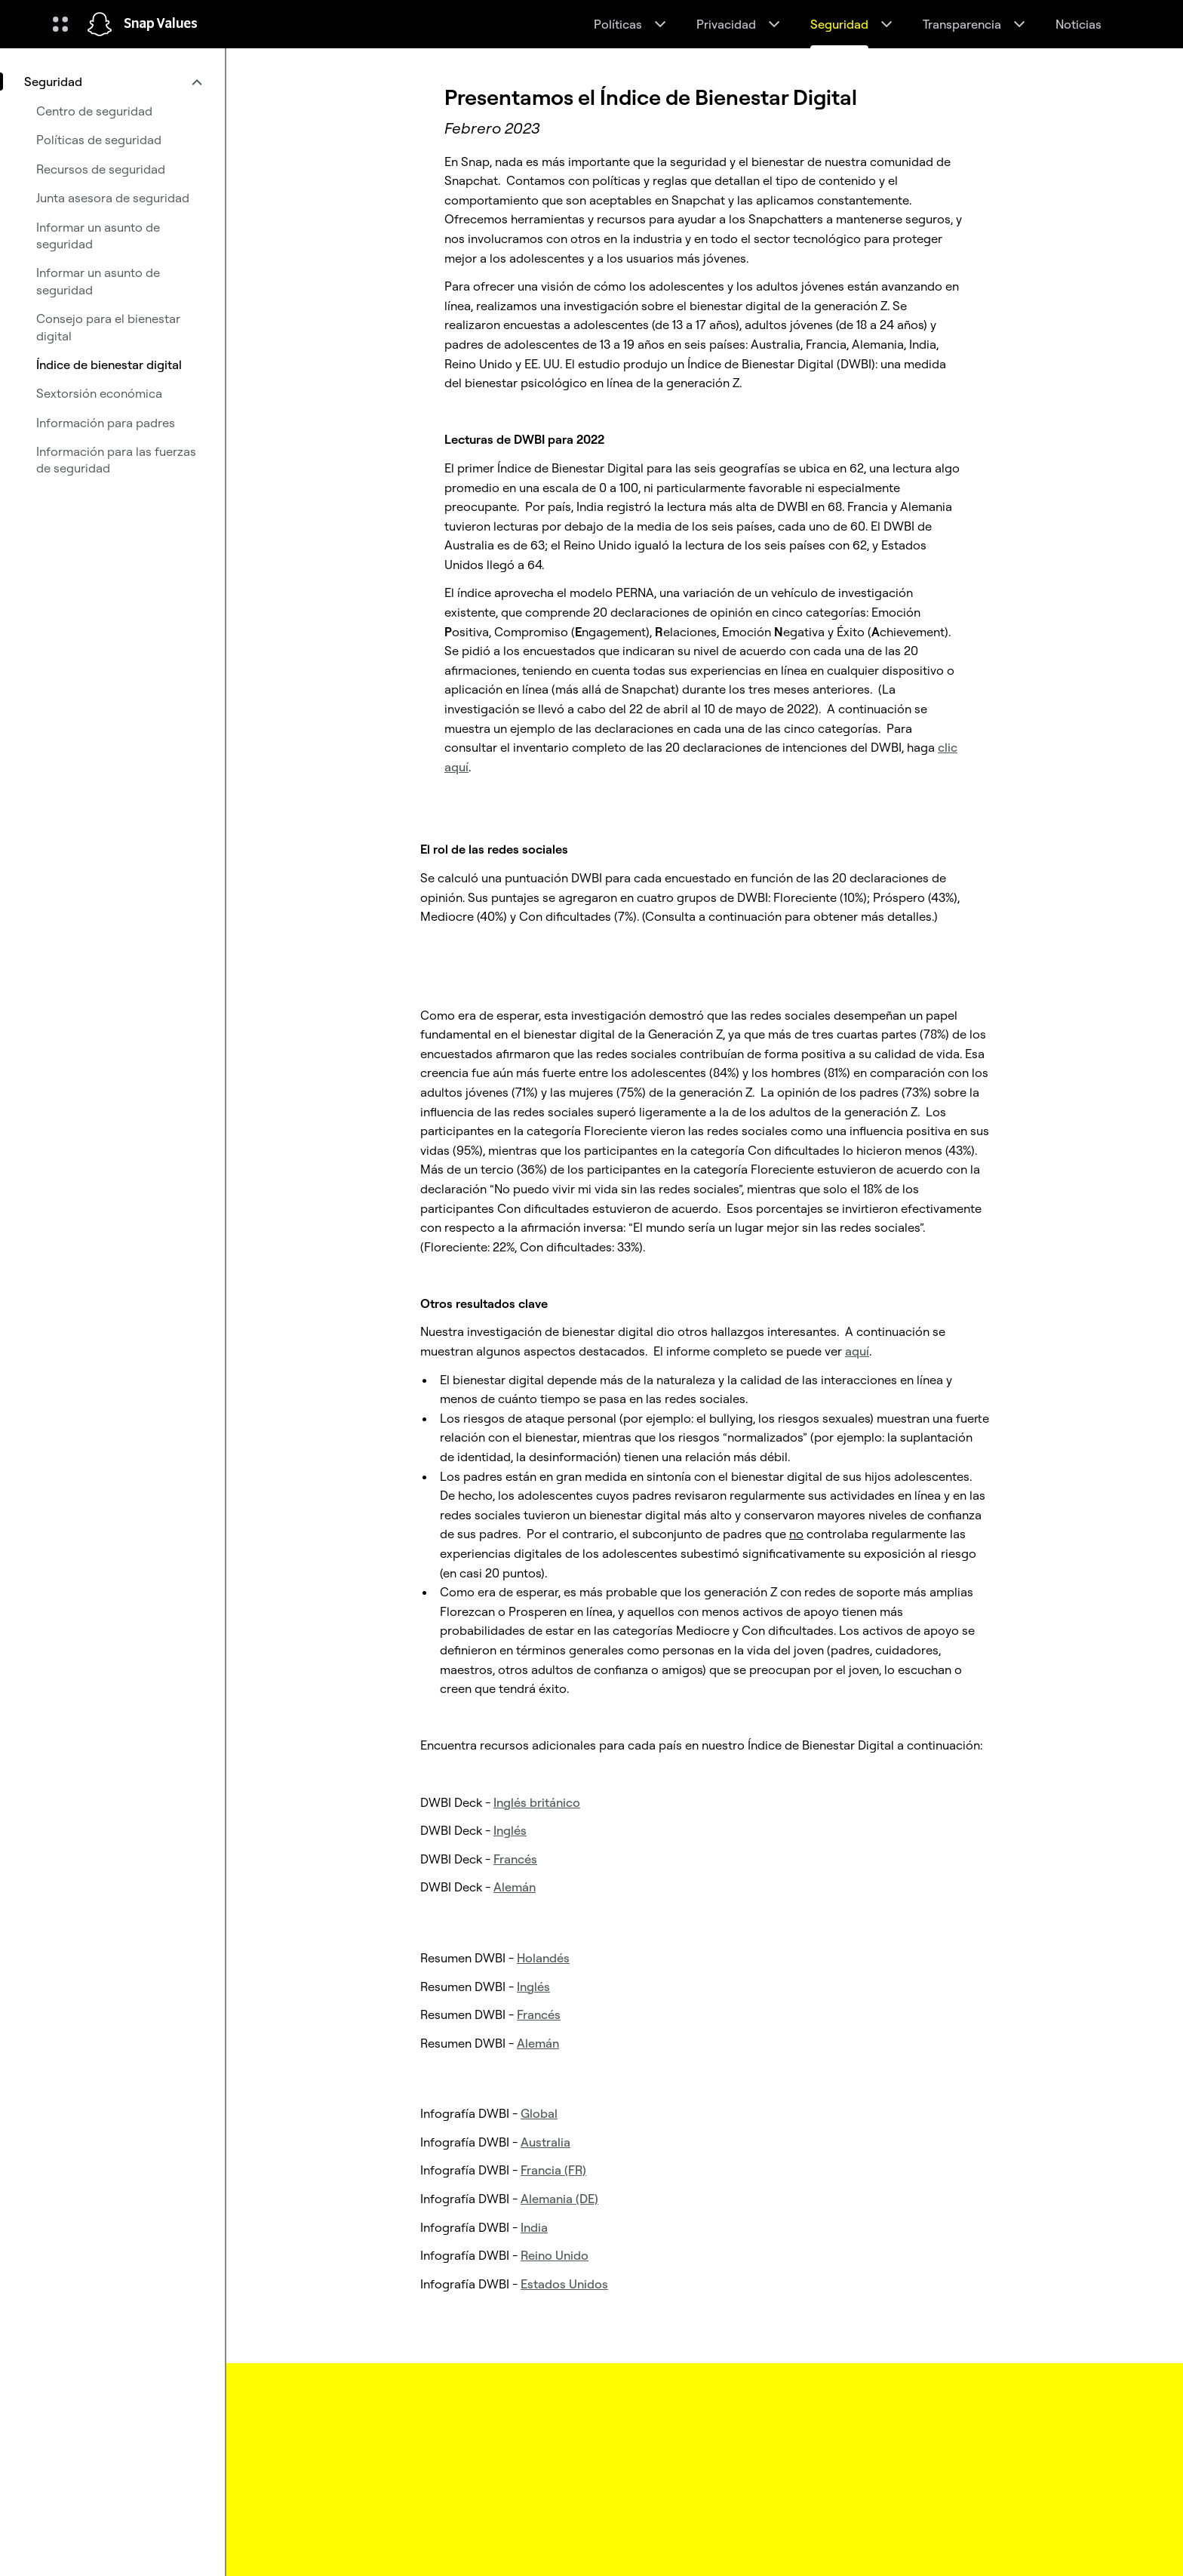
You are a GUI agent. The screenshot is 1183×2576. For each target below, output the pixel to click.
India (534, 2227)
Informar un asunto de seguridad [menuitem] (98, 235)
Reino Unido (554, 2255)
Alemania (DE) (559, 2198)
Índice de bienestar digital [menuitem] (109, 364)
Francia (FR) (553, 2169)
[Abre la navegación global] (60, 24)
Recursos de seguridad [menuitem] (100, 169)
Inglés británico (536, 1802)
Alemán (514, 1886)
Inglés (510, 1830)
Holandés (543, 1957)
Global (539, 2113)
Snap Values (161, 24)
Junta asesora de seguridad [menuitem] (112, 197)
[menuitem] (112, 81)
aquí (857, 1351)
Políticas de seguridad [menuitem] (98, 139)
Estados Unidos (564, 2283)
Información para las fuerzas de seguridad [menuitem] (116, 459)
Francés (515, 1859)
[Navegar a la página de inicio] (100, 24)
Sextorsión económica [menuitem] (99, 393)
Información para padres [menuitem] (105, 422)
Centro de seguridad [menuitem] (94, 110)
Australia (545, 2142)
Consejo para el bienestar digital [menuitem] (108, 327)
